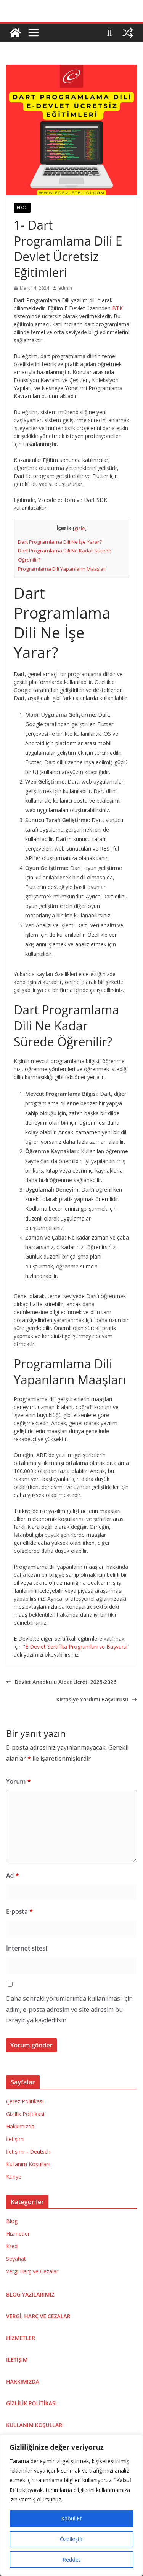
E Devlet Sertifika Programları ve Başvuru (76, 1646)
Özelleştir (71, 2539)
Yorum (18, 1781)
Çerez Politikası (24, 2101)
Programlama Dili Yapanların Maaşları (62, 568)
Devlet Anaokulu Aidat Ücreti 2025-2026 (61, 1682)
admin (65, 288)
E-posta (19, 1911)
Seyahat (16, 2258)
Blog (22, 207)
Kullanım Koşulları (28, 2164)
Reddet (71, 2559)
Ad (12, 1875)
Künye (13, 2176)
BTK (117, 308)
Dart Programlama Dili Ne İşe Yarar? (60, 541)
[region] (71, 2505)
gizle (79, 528)
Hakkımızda (20, 2126)
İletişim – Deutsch (28, 2151)
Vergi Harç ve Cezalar (32, 2271)
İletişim (15, 2139)
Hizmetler (18, 2233)
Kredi (12, 2246)
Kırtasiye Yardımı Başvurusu (96, 1699)
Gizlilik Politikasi (25, 2113)
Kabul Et (71, 2518)
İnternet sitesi (26, 1948)
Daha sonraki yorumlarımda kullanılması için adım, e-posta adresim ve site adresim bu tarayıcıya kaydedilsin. (69, 2009)
